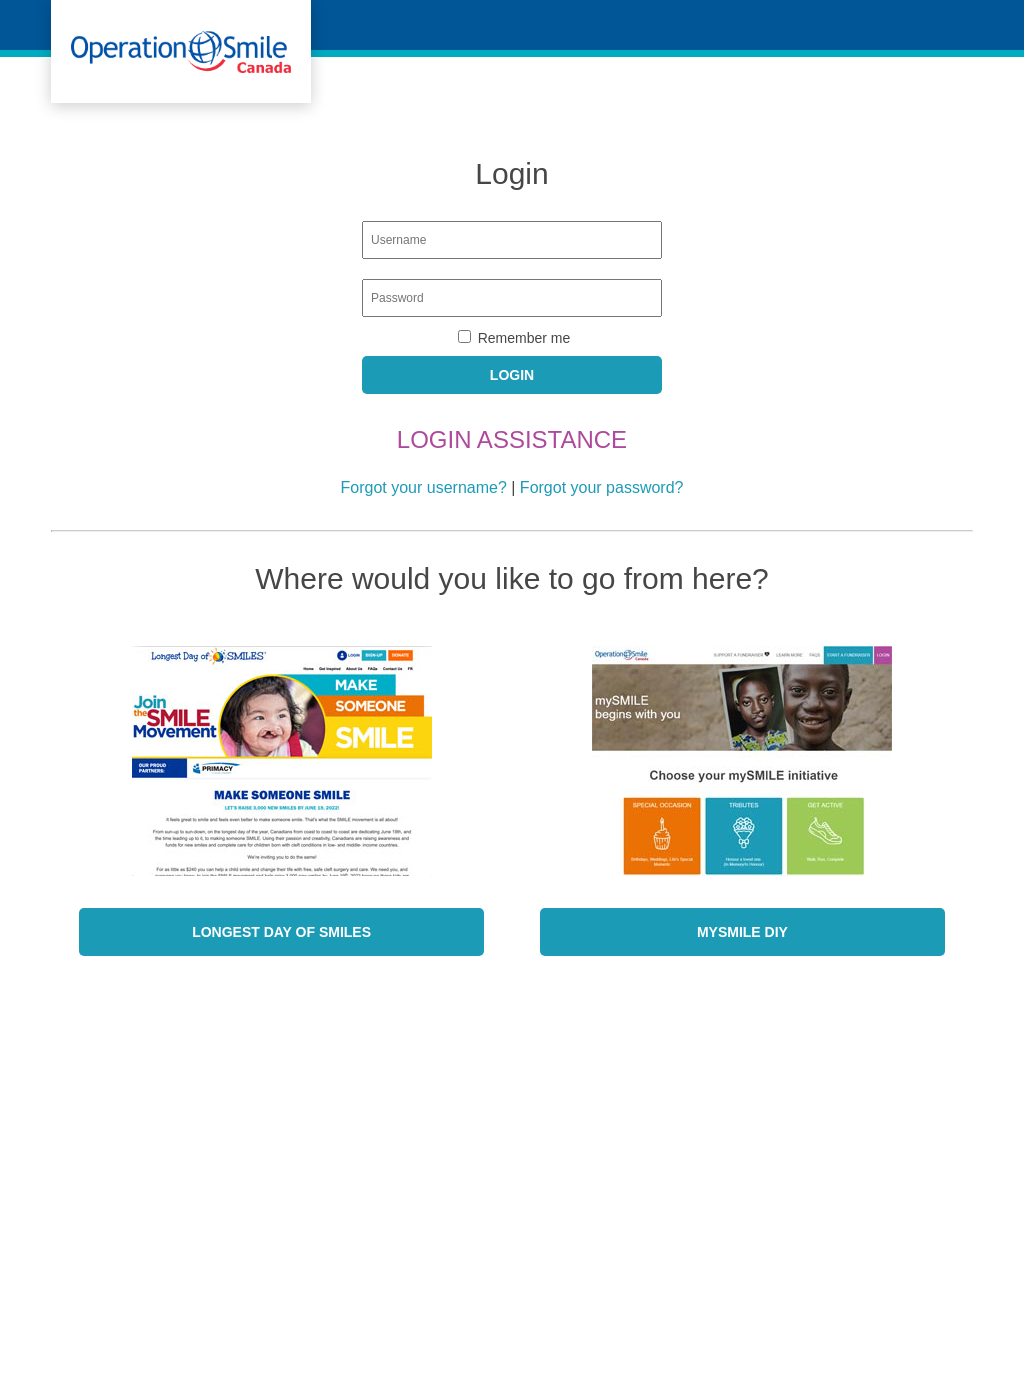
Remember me (524, 338)
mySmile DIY (742, 932)
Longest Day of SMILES (281, 932)
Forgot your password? (602, 487)
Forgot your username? (424, 487)
